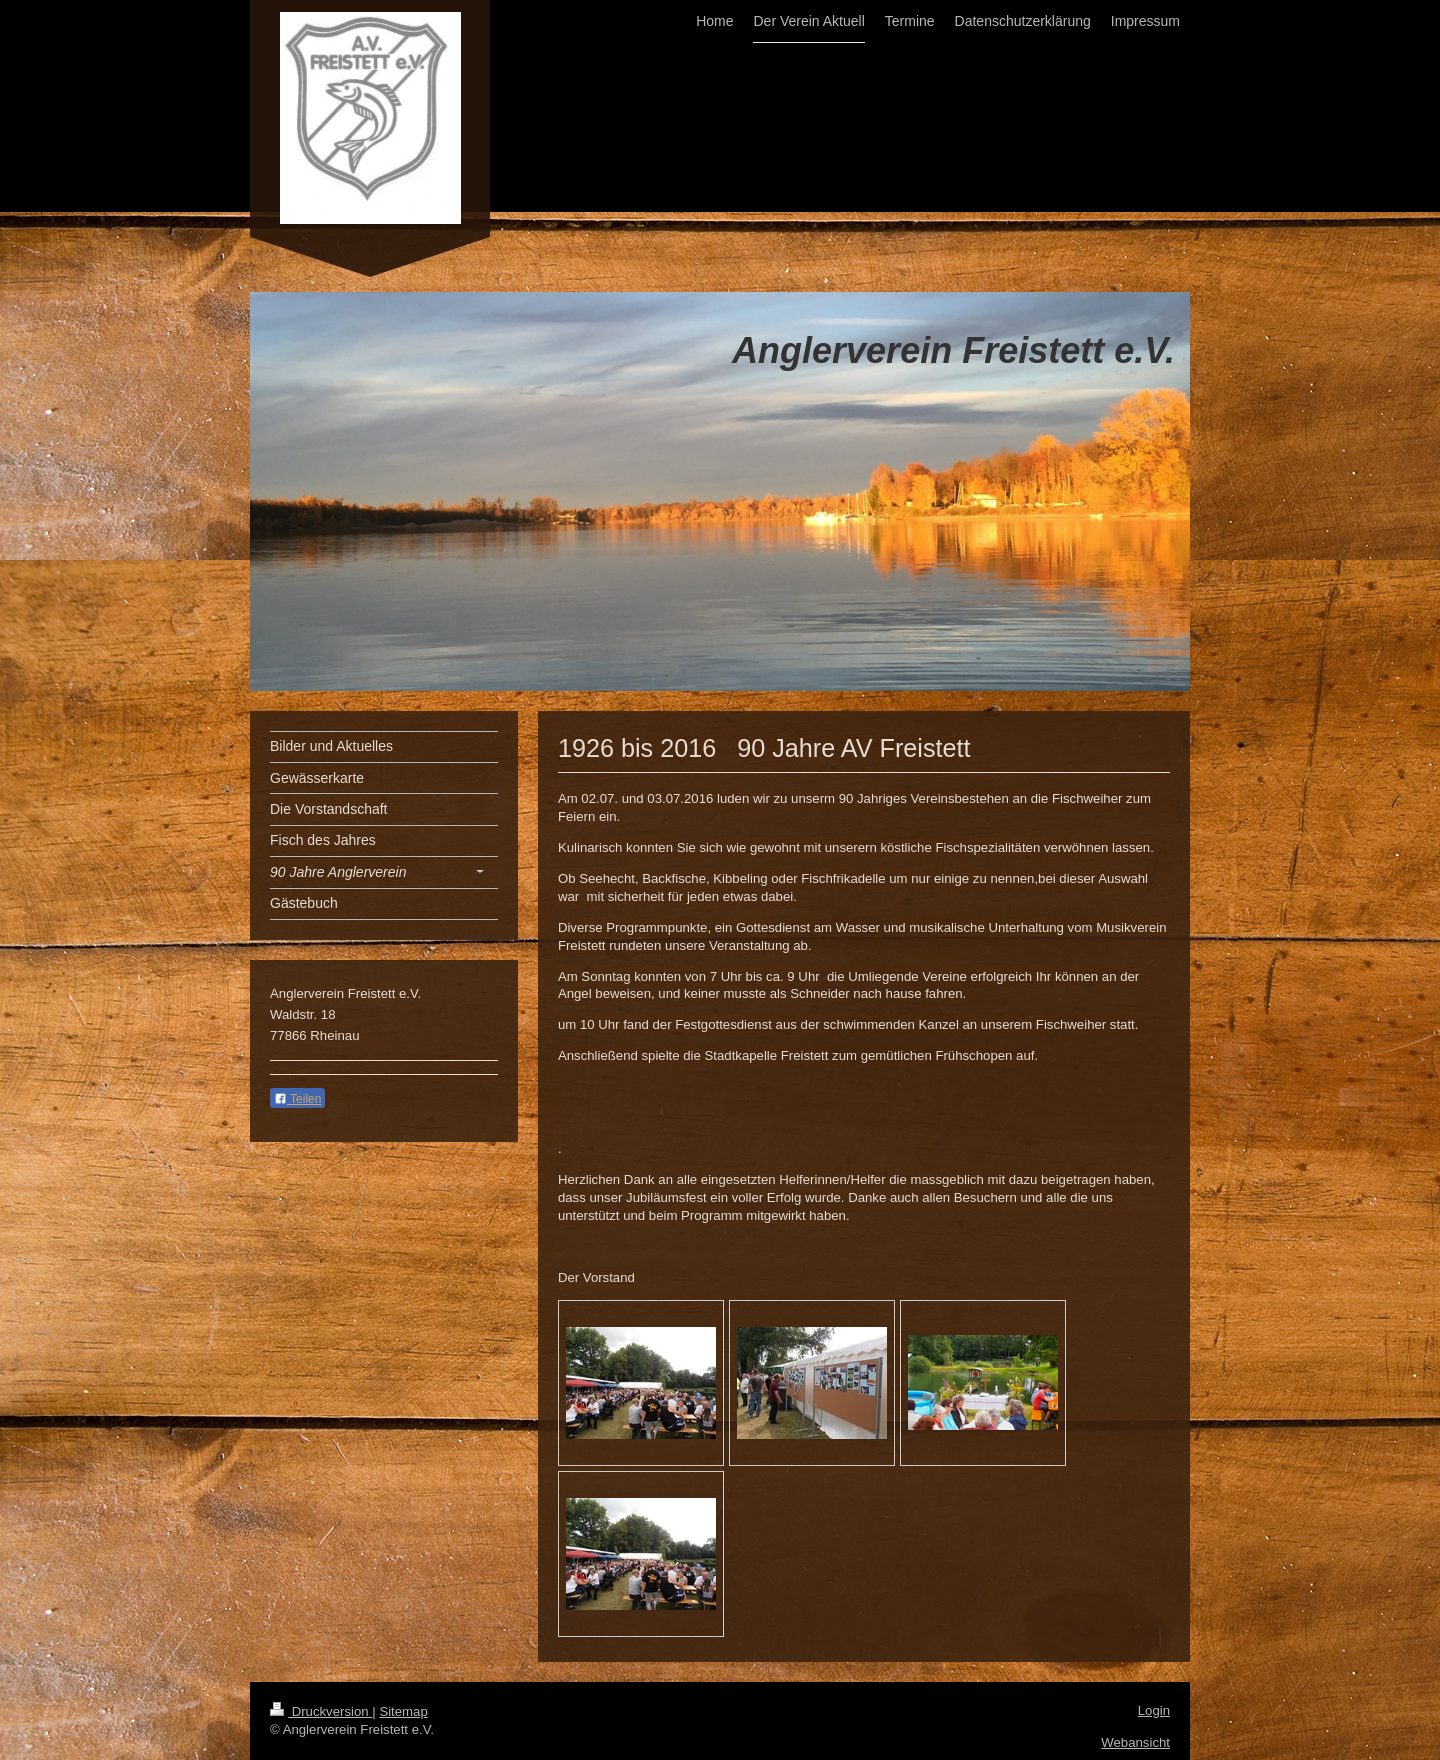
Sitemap (403, 1711)
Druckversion (321, 1711)
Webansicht (1135, 1742)
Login (1154, 1710)
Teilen (297, 1099)
